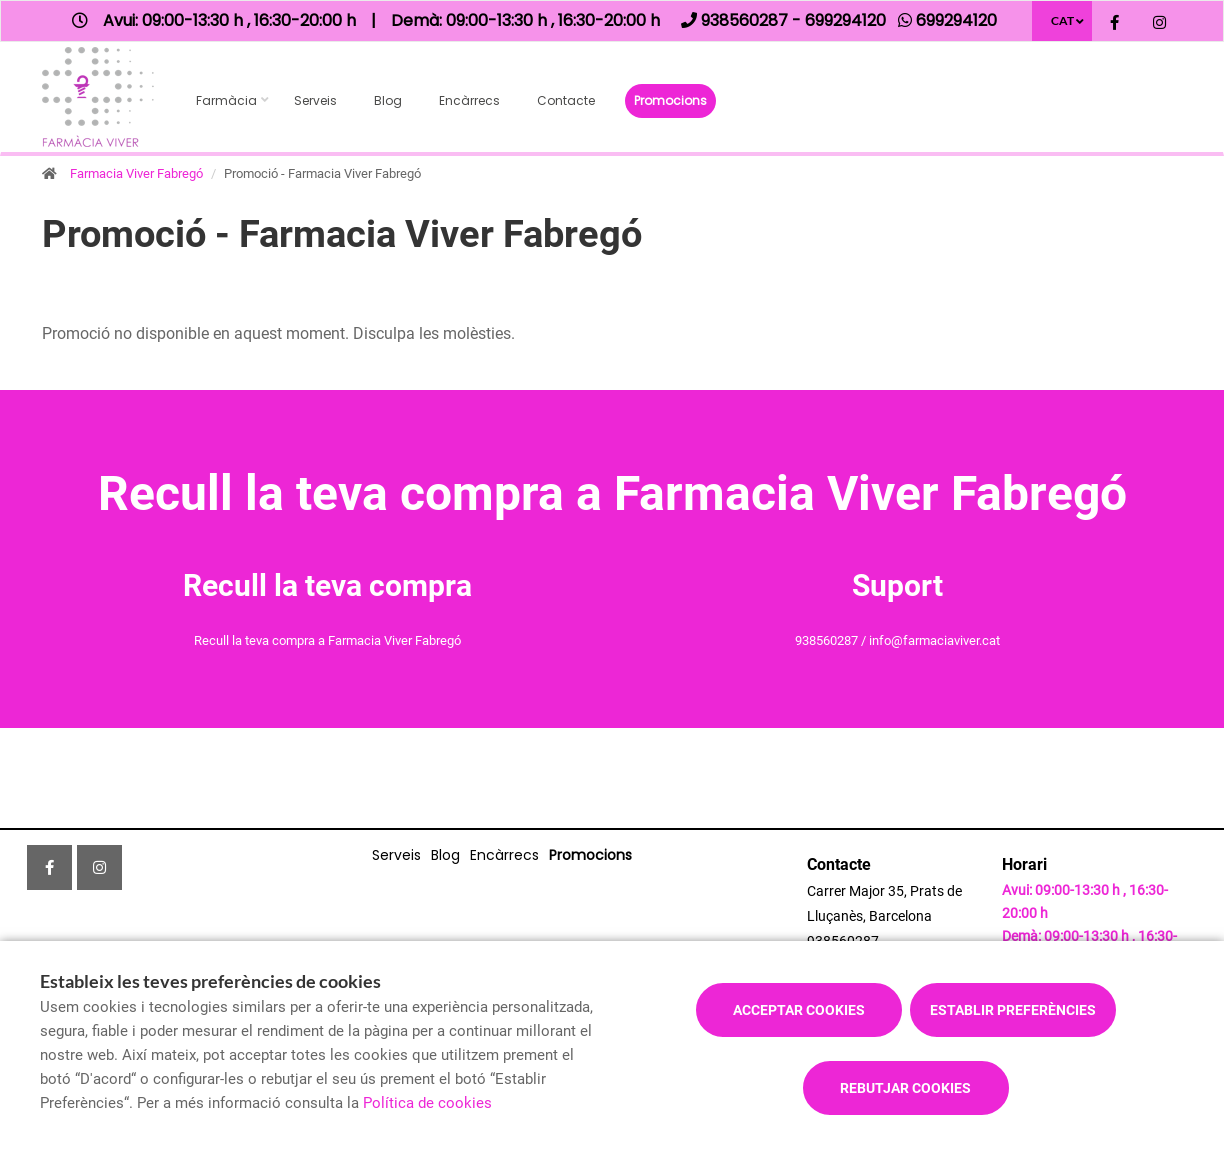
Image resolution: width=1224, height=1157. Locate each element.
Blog (388, 100)
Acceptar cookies (799, 1010)
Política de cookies (427, 1103)
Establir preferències (1013, 1010)
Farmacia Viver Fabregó (136, 173)
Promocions (670, 100)
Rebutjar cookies (905, 1088)
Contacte (566, 100)
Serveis (315, 100)
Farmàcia (226, 100)
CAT (1062, 20)
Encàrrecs (469, 100)
